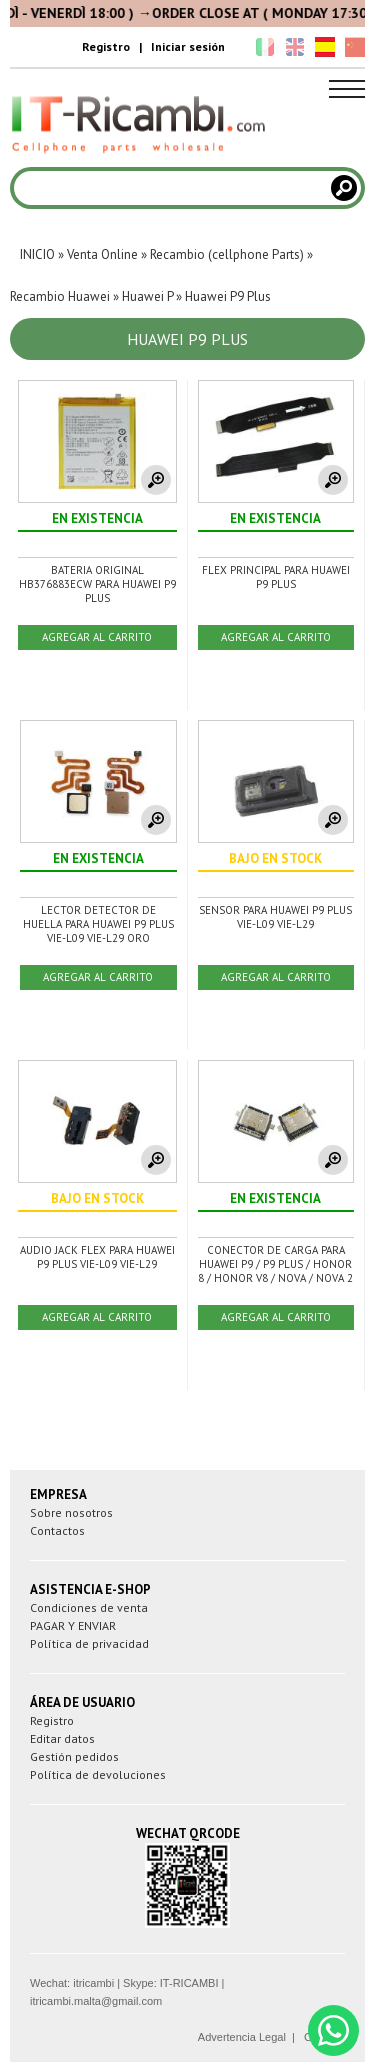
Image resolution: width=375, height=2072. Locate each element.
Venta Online (102, 254)
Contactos (57, 1530)
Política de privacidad (89, 1643)
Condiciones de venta (89, 1607)
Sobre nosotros (71, 1512)
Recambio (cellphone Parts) (227, 254)
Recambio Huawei (60, 296)
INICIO (37, 254)
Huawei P (147, 296)
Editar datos (62, 1738)
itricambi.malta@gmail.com (96, 2001)
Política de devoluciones (98, 1774)
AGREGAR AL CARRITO (97, 637)
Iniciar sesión (188, 46)
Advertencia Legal (242, 2037)
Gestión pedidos (74, 1756)
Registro (106, 46)
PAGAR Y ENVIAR (73, 1625)
